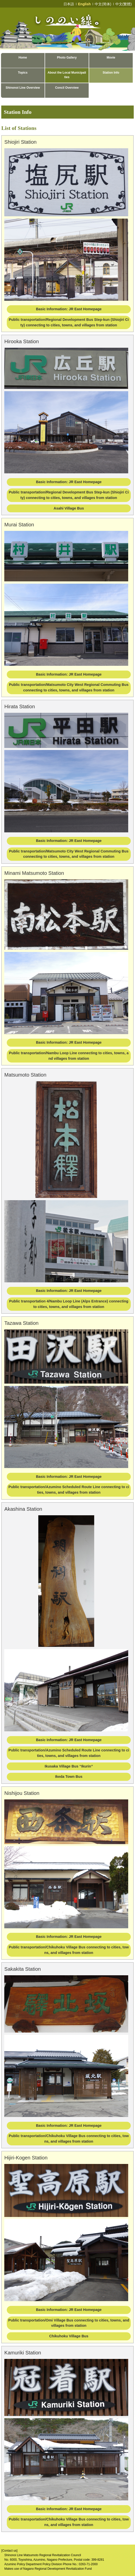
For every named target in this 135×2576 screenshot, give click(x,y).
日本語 (68, 4)
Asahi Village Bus (69, 508)
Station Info (111, 72)
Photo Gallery (67, 57)
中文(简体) (103, 4)
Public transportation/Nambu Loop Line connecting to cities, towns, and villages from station (69, 1055)
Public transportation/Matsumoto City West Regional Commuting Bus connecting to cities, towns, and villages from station (69, 687)
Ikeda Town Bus (68, 1777)
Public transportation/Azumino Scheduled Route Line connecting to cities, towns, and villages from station (69, 1489)
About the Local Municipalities (67, 75)
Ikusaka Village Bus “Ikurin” (69, 1766)
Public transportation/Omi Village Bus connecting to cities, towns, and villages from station (68, 2323)
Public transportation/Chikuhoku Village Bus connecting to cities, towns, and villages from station (69, 1950)
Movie (111, 57)
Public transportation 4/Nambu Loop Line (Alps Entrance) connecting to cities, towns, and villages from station (68, 1304)
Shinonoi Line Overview (23, 87)
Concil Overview (67, 87)
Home (23, 57)
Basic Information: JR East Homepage (69, 309)
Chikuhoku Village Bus (68, 2336)
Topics (22, 72)
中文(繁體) (123, 4)
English (84, 4)
